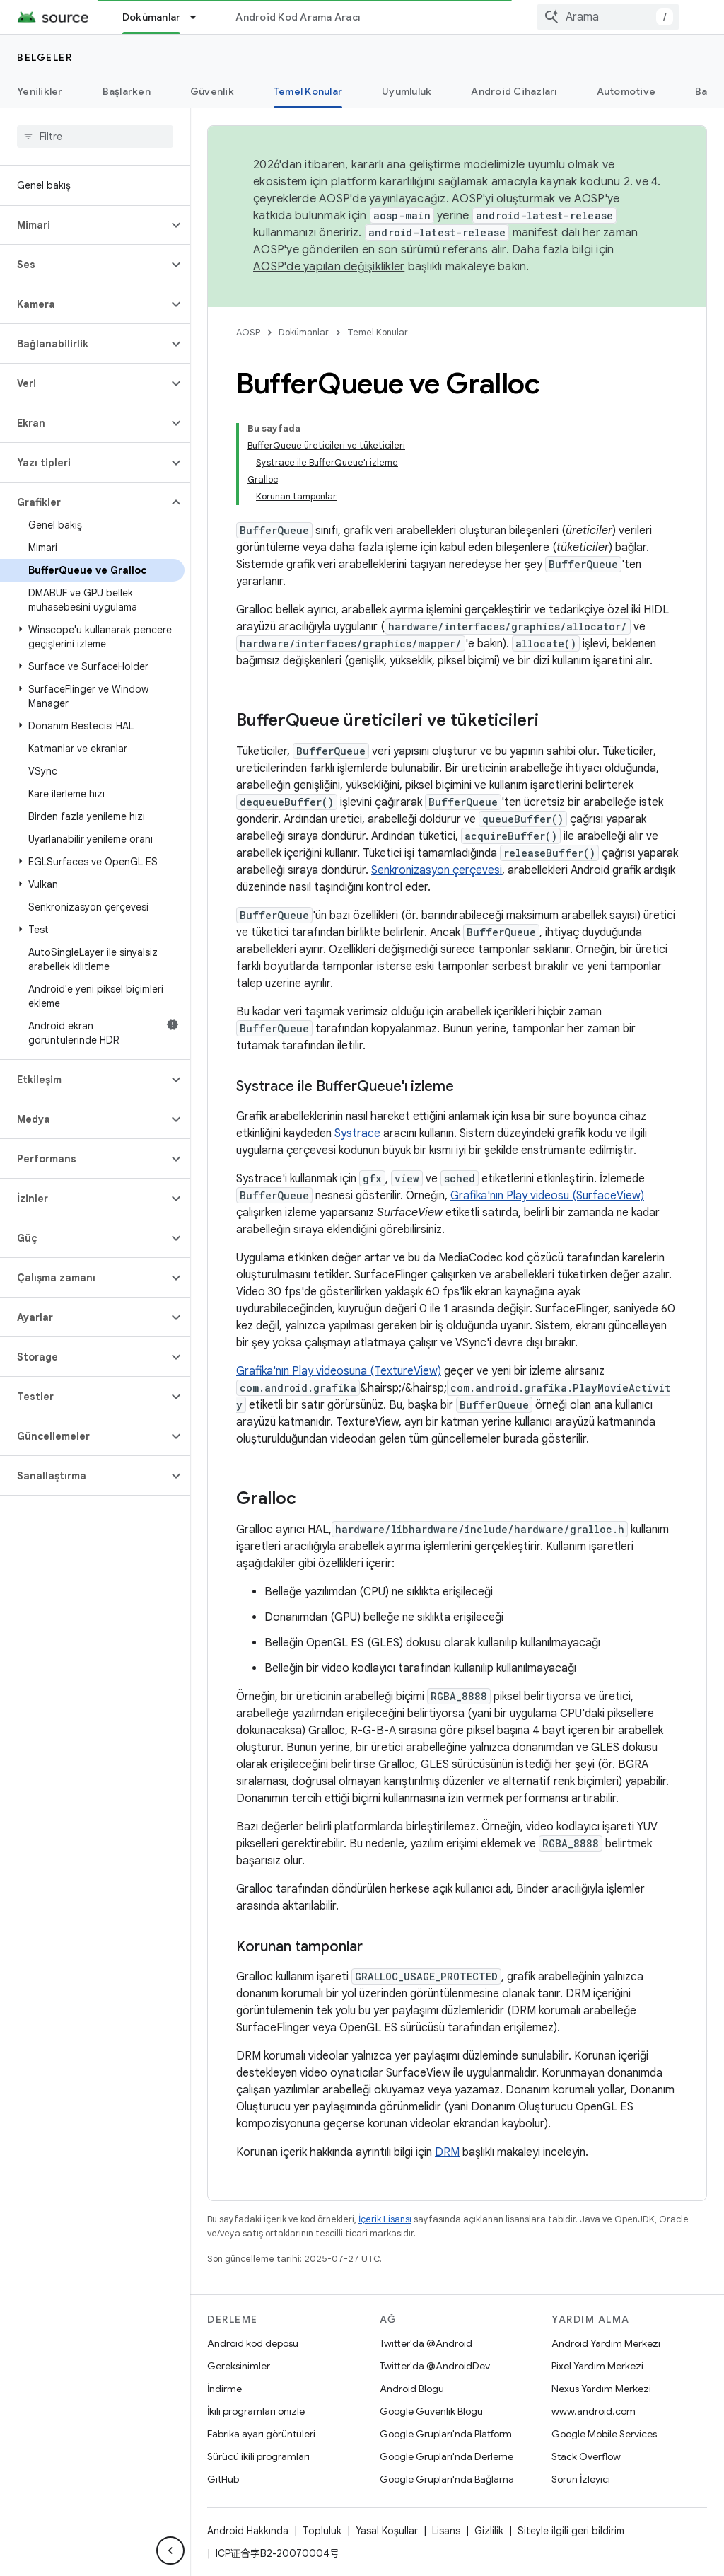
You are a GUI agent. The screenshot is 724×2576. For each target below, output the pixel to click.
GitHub (223, 2479)
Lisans (446, 2530)
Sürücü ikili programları (258, 2456)
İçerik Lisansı (384, 2219)
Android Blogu (412, 2388)
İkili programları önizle (256, 2411)
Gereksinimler (238, 2366)
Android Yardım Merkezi (605, 2343)
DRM (447, 2152)
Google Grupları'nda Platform (446, 2433)
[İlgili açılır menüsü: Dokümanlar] (199, 17)
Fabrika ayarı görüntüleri (261, 2433)
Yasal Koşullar (387, 2530)
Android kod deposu (252, 2343)
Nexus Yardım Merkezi (601, 2388)
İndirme (224, 2388)
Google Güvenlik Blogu (431, 2411)
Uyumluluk (406, 91)
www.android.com (593, 2411)
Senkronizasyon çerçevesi (436, 870)
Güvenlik (212, 91)
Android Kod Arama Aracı (297, 17)
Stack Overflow (586, 2456)
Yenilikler (40, 91)
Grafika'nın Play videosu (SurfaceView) (547, 1196)
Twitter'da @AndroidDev (435, 2366)
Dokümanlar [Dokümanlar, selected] (151, 17)
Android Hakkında (247, 2530)
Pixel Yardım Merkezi (597, 2366)
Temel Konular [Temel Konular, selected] (308, 91)
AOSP (248, 332)
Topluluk (322, 2530)
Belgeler (44, 57)
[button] (84, 225)
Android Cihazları (513, 91)
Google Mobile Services (604, 2433)
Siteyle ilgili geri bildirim (571, 2530)
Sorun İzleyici (580, 2479)
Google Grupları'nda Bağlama (447, 2479)
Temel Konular (377, 332)
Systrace (357, 1133)
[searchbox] (95, 136)
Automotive (626, 91)
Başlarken (127, 91)
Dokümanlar (304, 332)
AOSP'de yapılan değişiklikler (328, 267)
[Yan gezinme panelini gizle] (170, 2550)
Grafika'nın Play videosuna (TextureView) (338, 1371)
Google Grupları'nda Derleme (446, 2456)
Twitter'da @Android (426, 2343)
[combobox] (608, 17)
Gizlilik (488, 2530)
